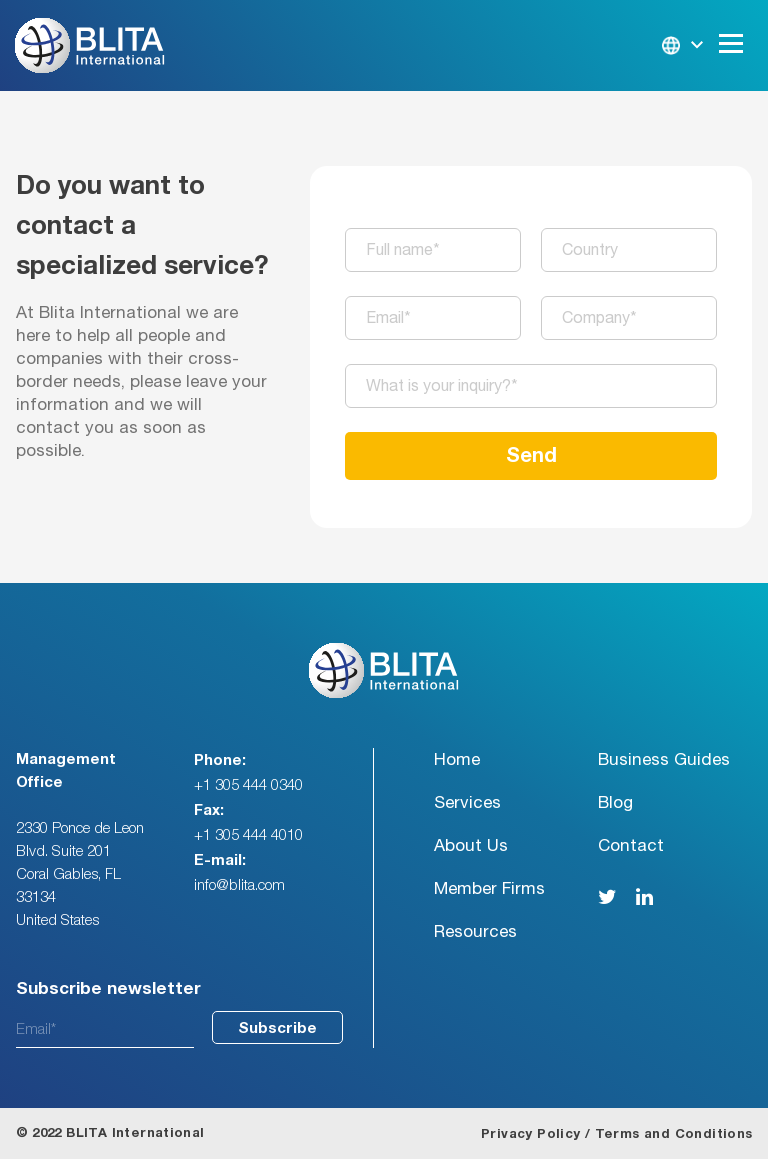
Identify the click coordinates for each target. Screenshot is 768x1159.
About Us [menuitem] (471, 845)
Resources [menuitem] (475, 931)
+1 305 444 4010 (248, 835)
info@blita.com (239, 885)
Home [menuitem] (457, 759)
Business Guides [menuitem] (664, 759)
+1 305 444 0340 (248, 785)
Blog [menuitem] (615, 802)
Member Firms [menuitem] (489, 888)
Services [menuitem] (467, 802)
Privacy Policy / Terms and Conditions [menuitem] (616, 1134)
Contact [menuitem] (631, 845)
